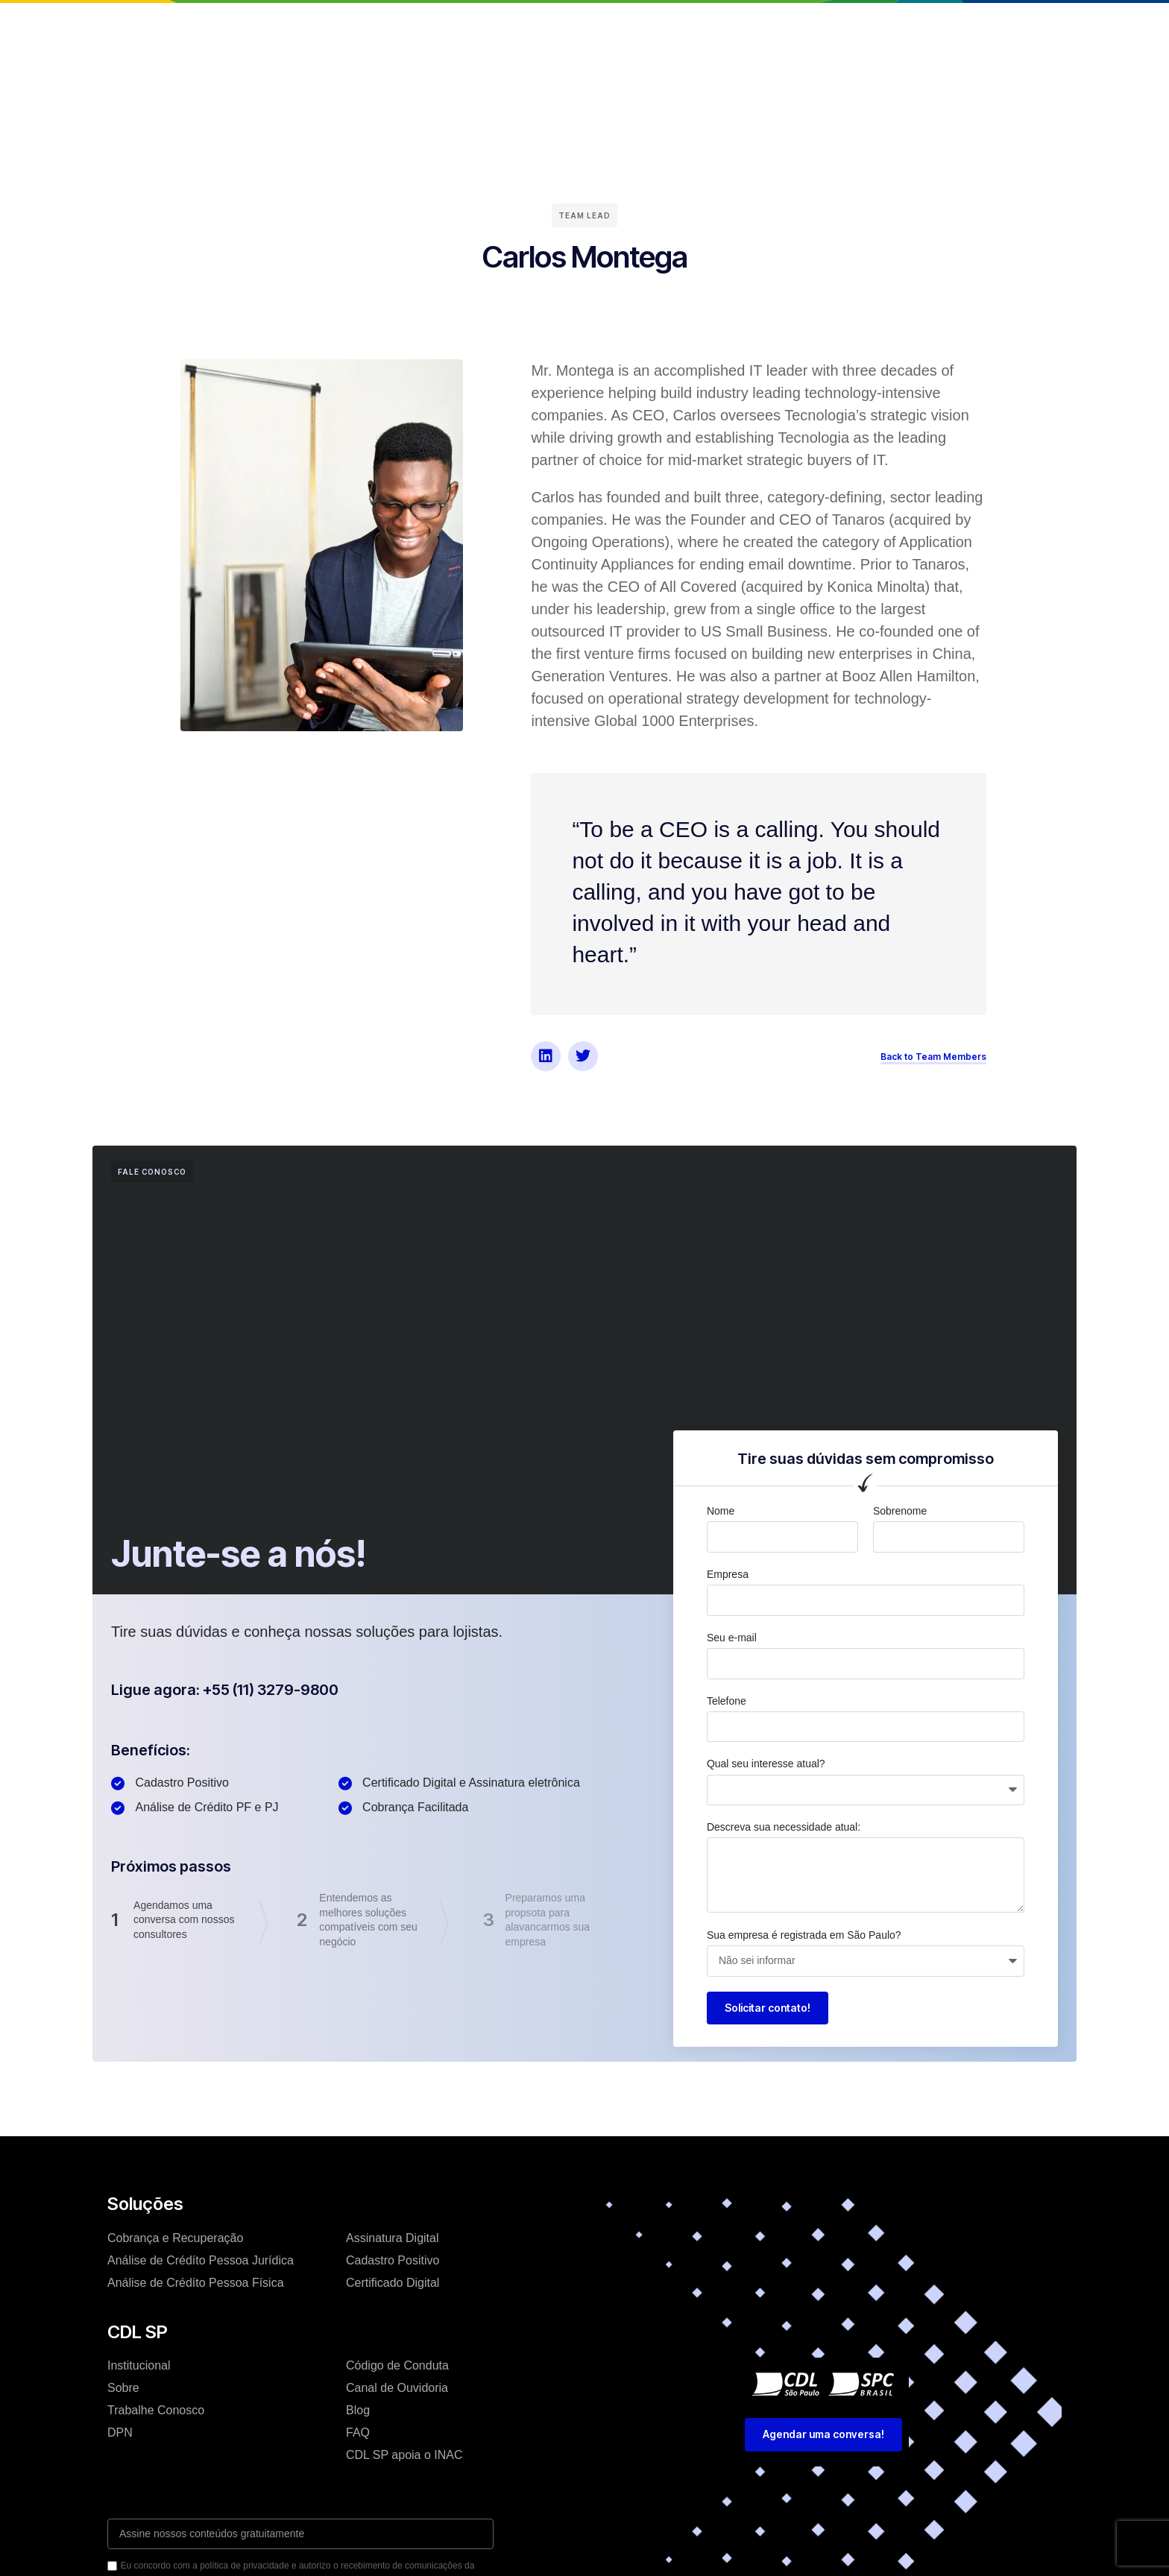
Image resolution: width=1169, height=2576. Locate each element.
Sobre (123, 2387)
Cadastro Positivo (392, 2260)
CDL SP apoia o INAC (404, 2455)
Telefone (726, 1701)
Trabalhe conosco (696, 25)
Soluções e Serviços (516, 25)
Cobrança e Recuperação (175, 2238)
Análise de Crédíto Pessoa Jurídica (200, 2260)
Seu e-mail (732, 1638)
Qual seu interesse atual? (766, 1764)
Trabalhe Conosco (155, 2410)
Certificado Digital (392, 2282)
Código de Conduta (397, 2365)
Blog (609, 25)
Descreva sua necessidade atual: (783, 1827)
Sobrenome (900, 1511)
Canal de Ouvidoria (397, 2387)
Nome (720, 1511)
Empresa (728, 1574)
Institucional (401, 25)
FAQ (358, 2432)
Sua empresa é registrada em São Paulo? (804, 1935)
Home (327, 25)
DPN (120, 2432)
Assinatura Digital (392, 2238)
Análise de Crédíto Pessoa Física (195, 2282)
